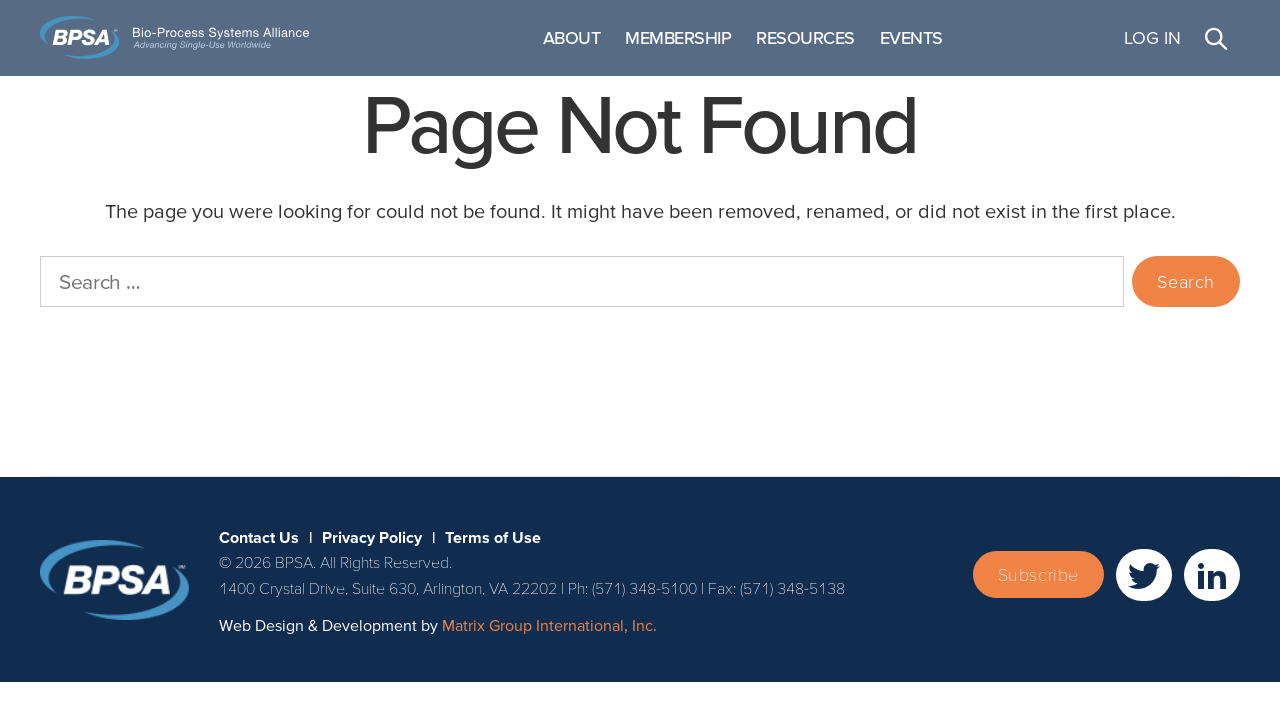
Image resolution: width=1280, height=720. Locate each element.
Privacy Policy (151, 445)
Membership (764, 46)
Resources (891, 46)
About (657, 46)
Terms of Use (263, 445)
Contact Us (46, 445)
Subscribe (1038, 593)
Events (996, 46)
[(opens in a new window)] (1144, 593)
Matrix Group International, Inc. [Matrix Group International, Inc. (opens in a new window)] (549, 644)
